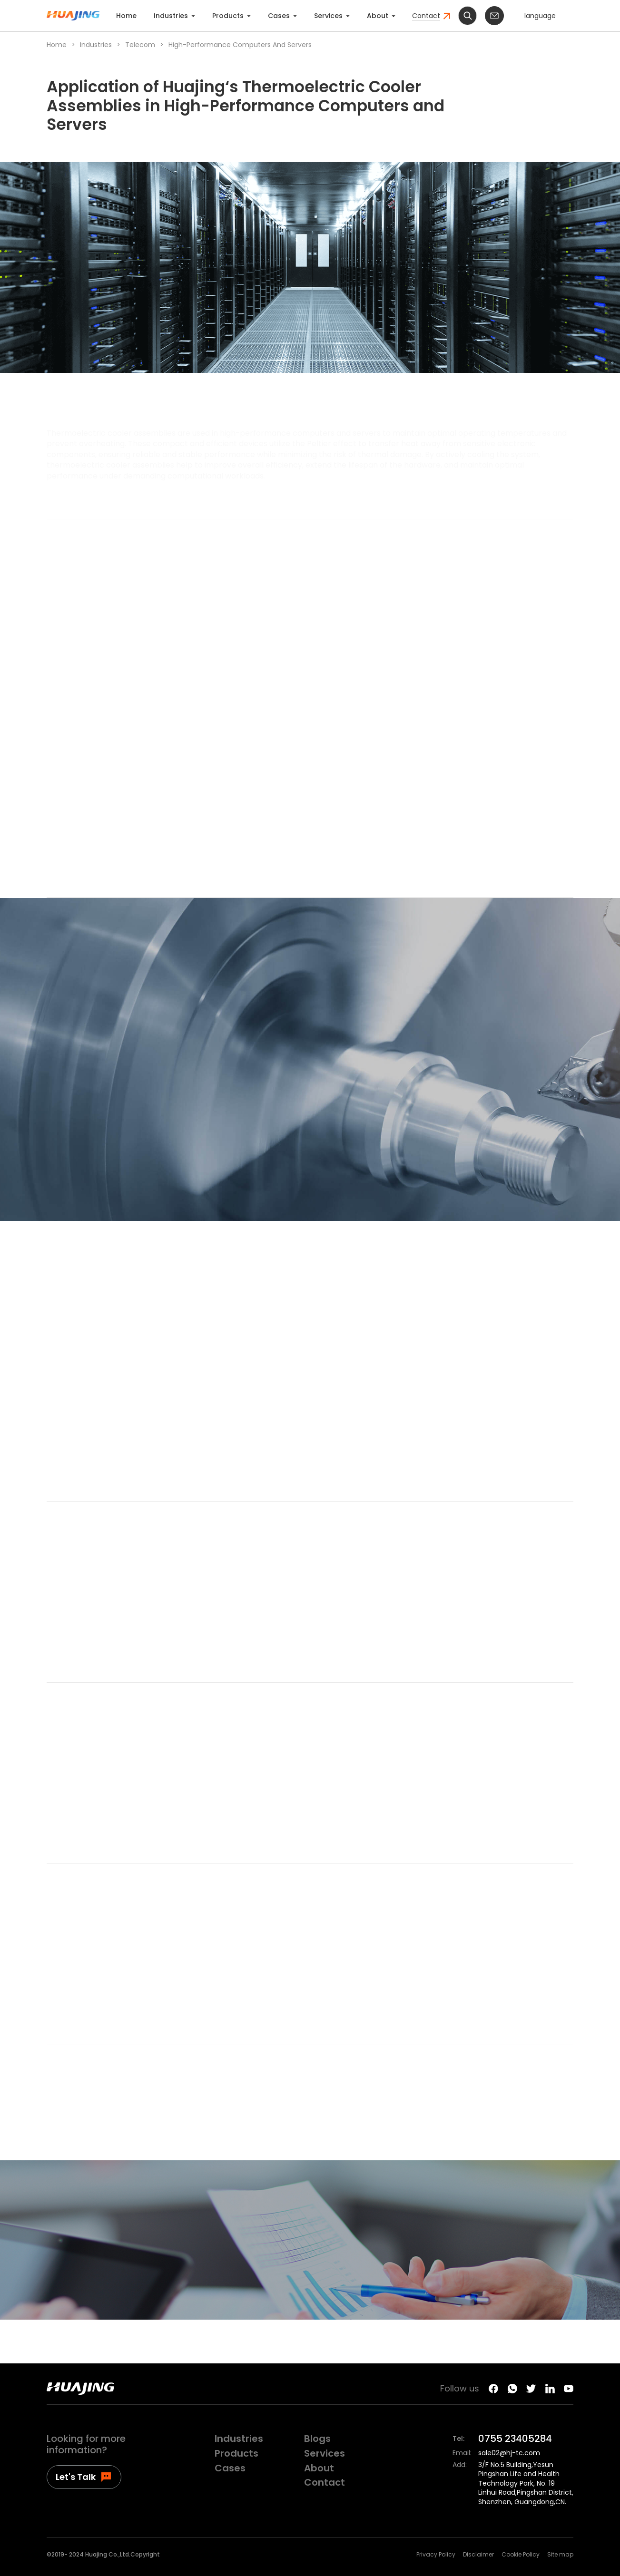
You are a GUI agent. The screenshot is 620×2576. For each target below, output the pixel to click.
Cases (282, 15)
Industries (174, 15)
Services (332, 15)
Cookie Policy (521, 2554)
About (381, 15)
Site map (560, 2554)
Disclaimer (478, 2554)
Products (231, 15)
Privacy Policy (435, 2554)
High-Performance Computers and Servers (240, 44)
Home (126, 15)
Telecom (140, 44)
